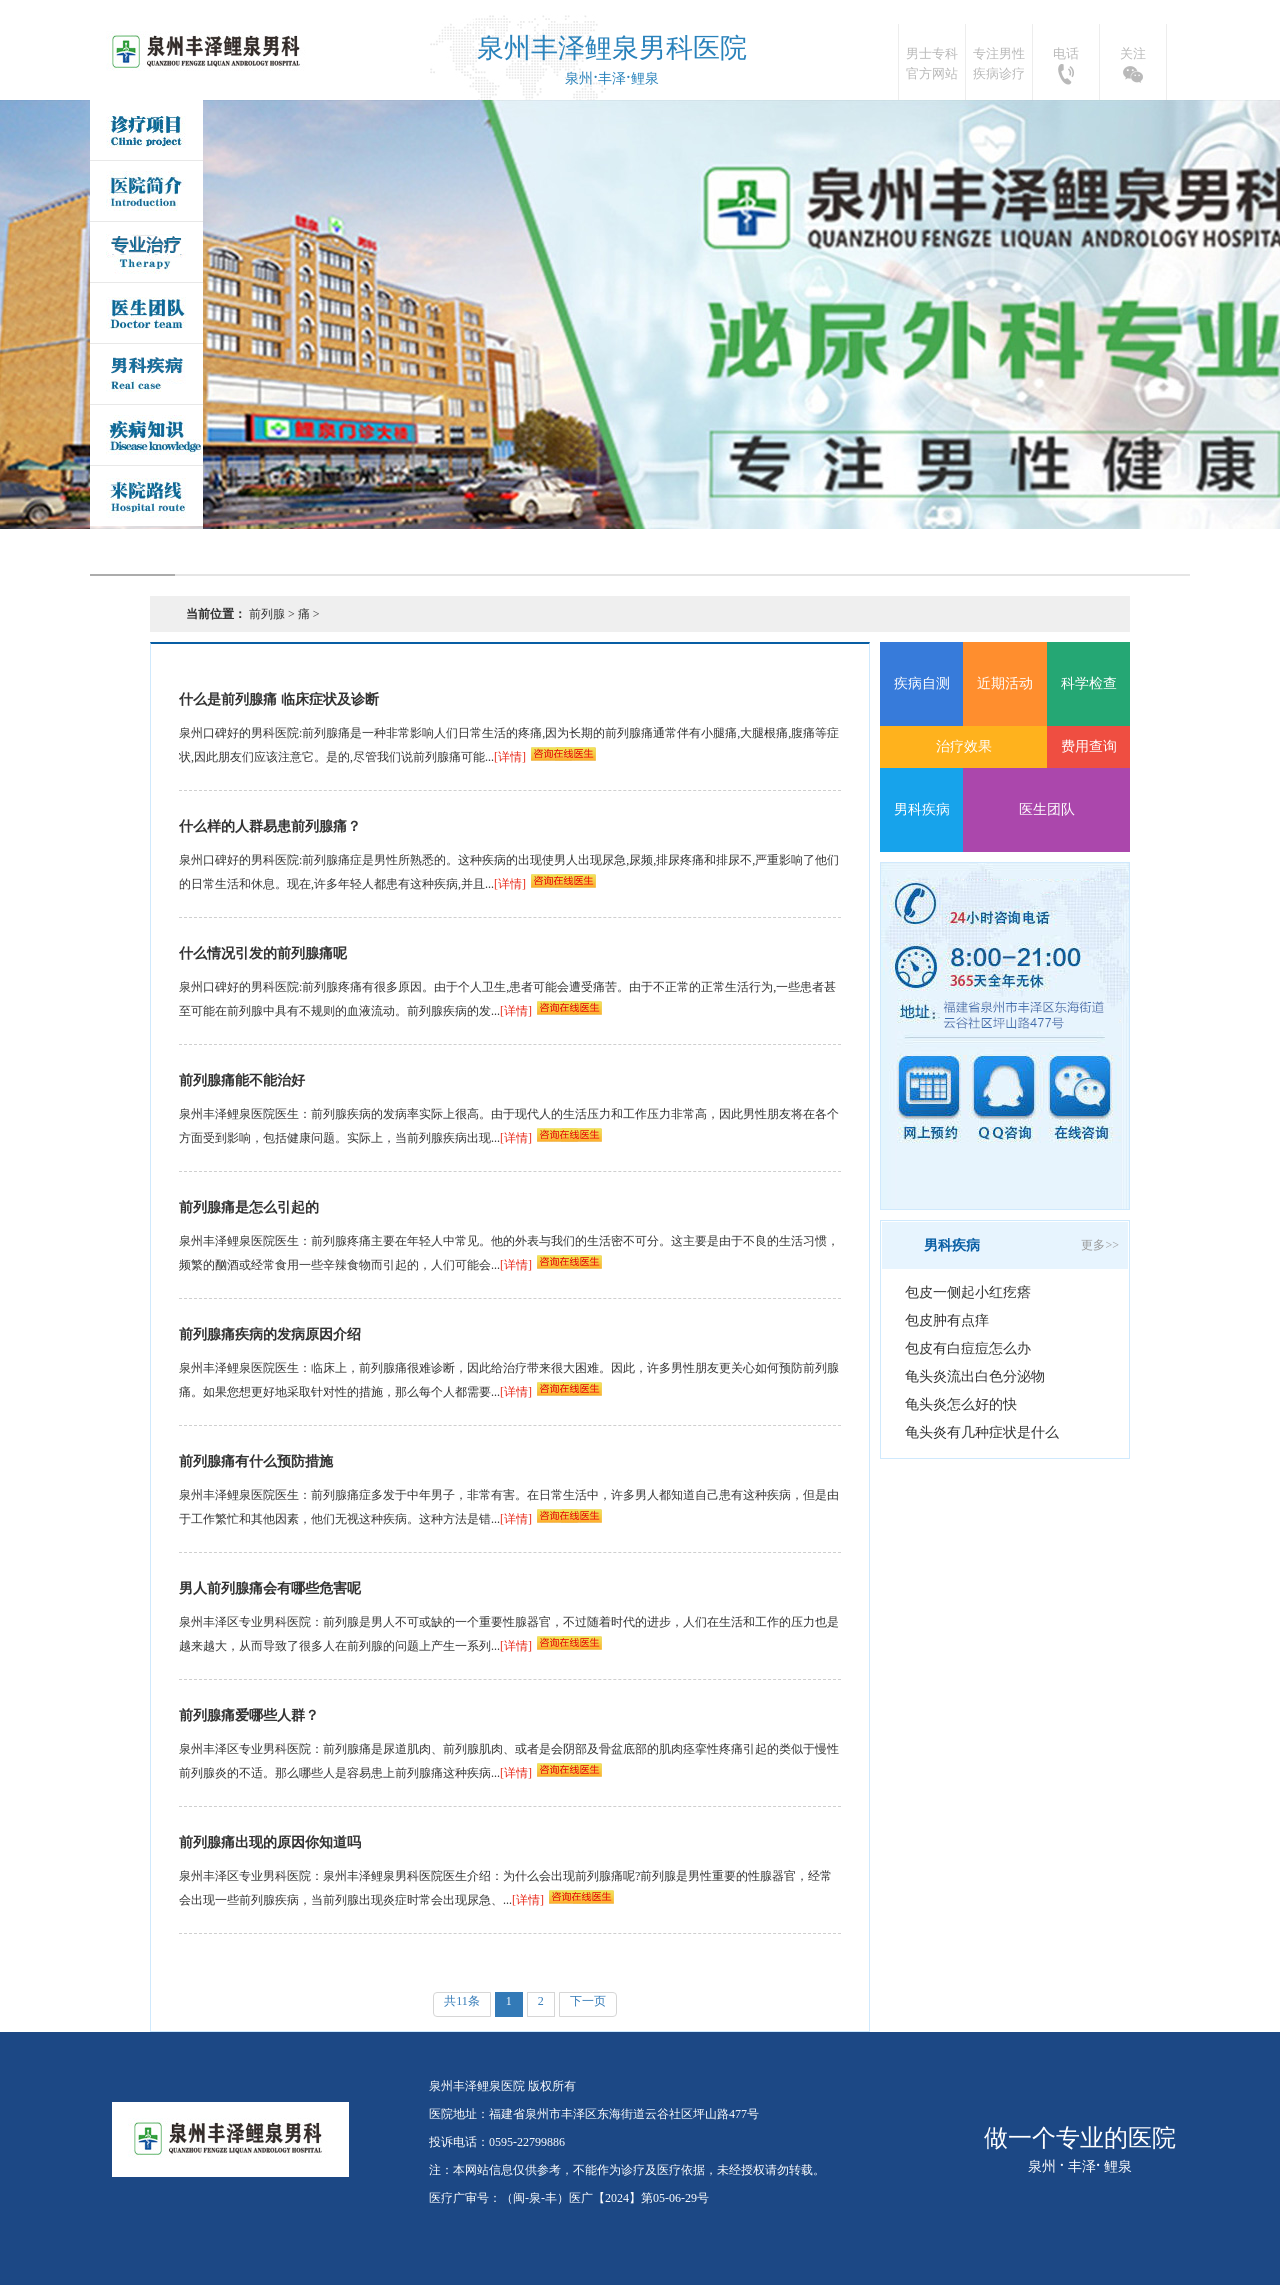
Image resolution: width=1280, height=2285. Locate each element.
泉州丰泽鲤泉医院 (208, 52)
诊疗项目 (146, 130)
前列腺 (267, 614)
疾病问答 (146, 435)
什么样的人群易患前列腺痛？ (270, 826)
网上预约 (929, 1098)
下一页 (588, 2001)
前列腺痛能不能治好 (242, 1080)
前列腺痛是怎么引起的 (249, 1207)
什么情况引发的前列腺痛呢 (263, 953)
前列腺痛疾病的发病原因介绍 (270, 1334)
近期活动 (1005, 683)
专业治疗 (146, 252)
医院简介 (146, 191)
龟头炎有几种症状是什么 (982, 1432)
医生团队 (146, 313)
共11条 (462, 2001)
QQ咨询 (1004, 1098)
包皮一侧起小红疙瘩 (968, 1292)
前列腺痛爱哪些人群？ (249, 1715)
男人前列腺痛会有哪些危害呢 (270, 1588)
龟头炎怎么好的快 (961, 1404)
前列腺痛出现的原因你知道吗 (270, 1842)
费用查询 (1089, 746)
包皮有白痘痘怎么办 (968, 1348)
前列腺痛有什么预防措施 (256, 1461)
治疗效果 (964, 746)
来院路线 (146, 496)
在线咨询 (1079, 1098)
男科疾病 (146, 374)
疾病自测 (922, 683)
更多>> (1100, 1245)
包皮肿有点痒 (947, 1320)
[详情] (510, 757)
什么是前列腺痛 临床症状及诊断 (279, 699)
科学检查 (1089, 683)
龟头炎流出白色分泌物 (975, 1376)
